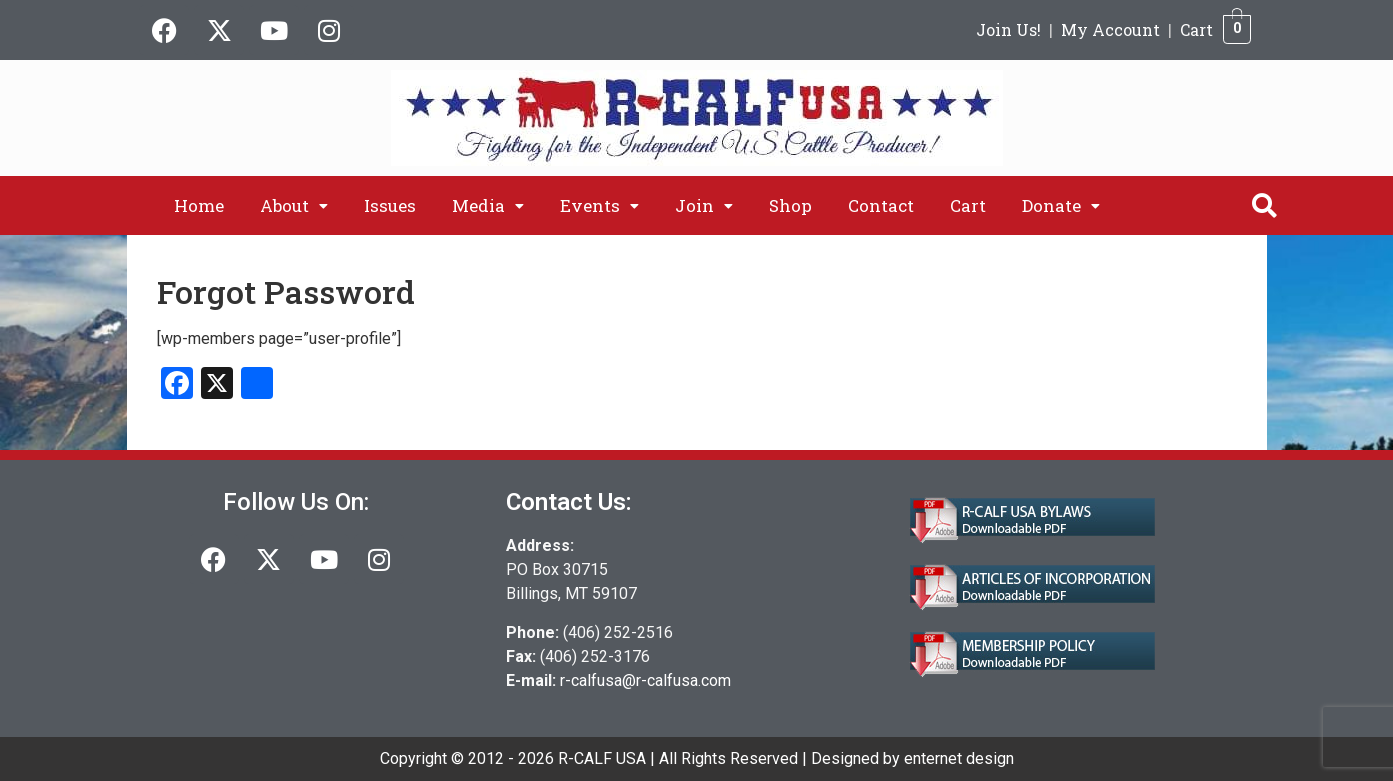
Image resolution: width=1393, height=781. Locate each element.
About (294, 205)
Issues (390, 205)
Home (199, 205)
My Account (1110, 29)
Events (599, 205)
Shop (790, 205)
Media (488, 205)
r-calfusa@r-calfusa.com (645, 680)
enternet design (959, 758)
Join (704, 205)
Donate (1061, 205)
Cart (1196, 29)
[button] (294, 205)
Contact (881, 205)
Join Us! (1008, 29)
